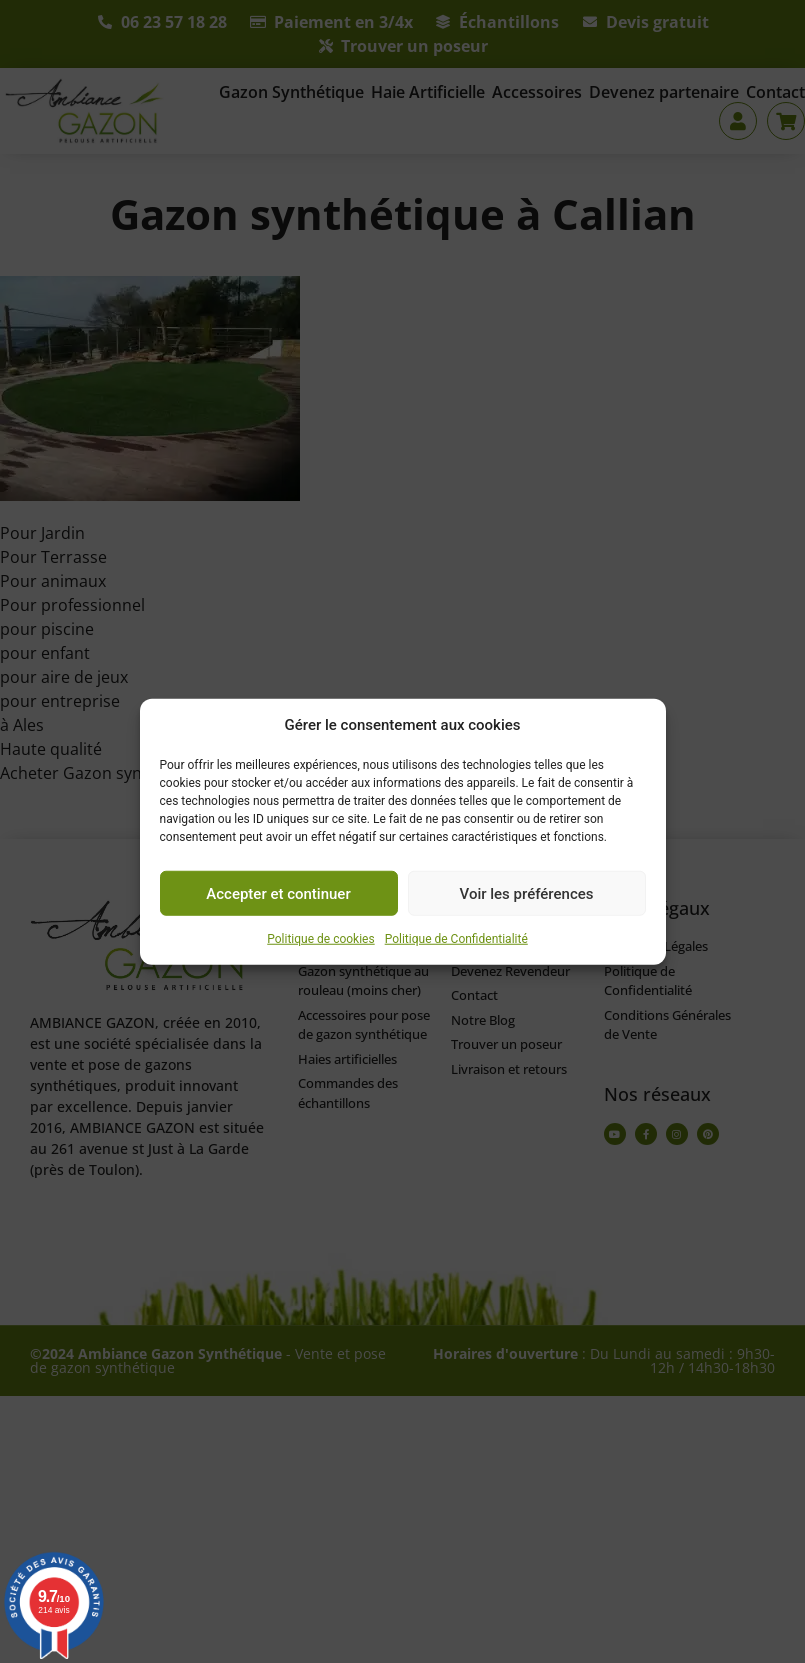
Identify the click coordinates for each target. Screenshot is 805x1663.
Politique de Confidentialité (456, 939)
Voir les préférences (527, 893)
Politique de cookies (320, 939)
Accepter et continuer (278, 893)
